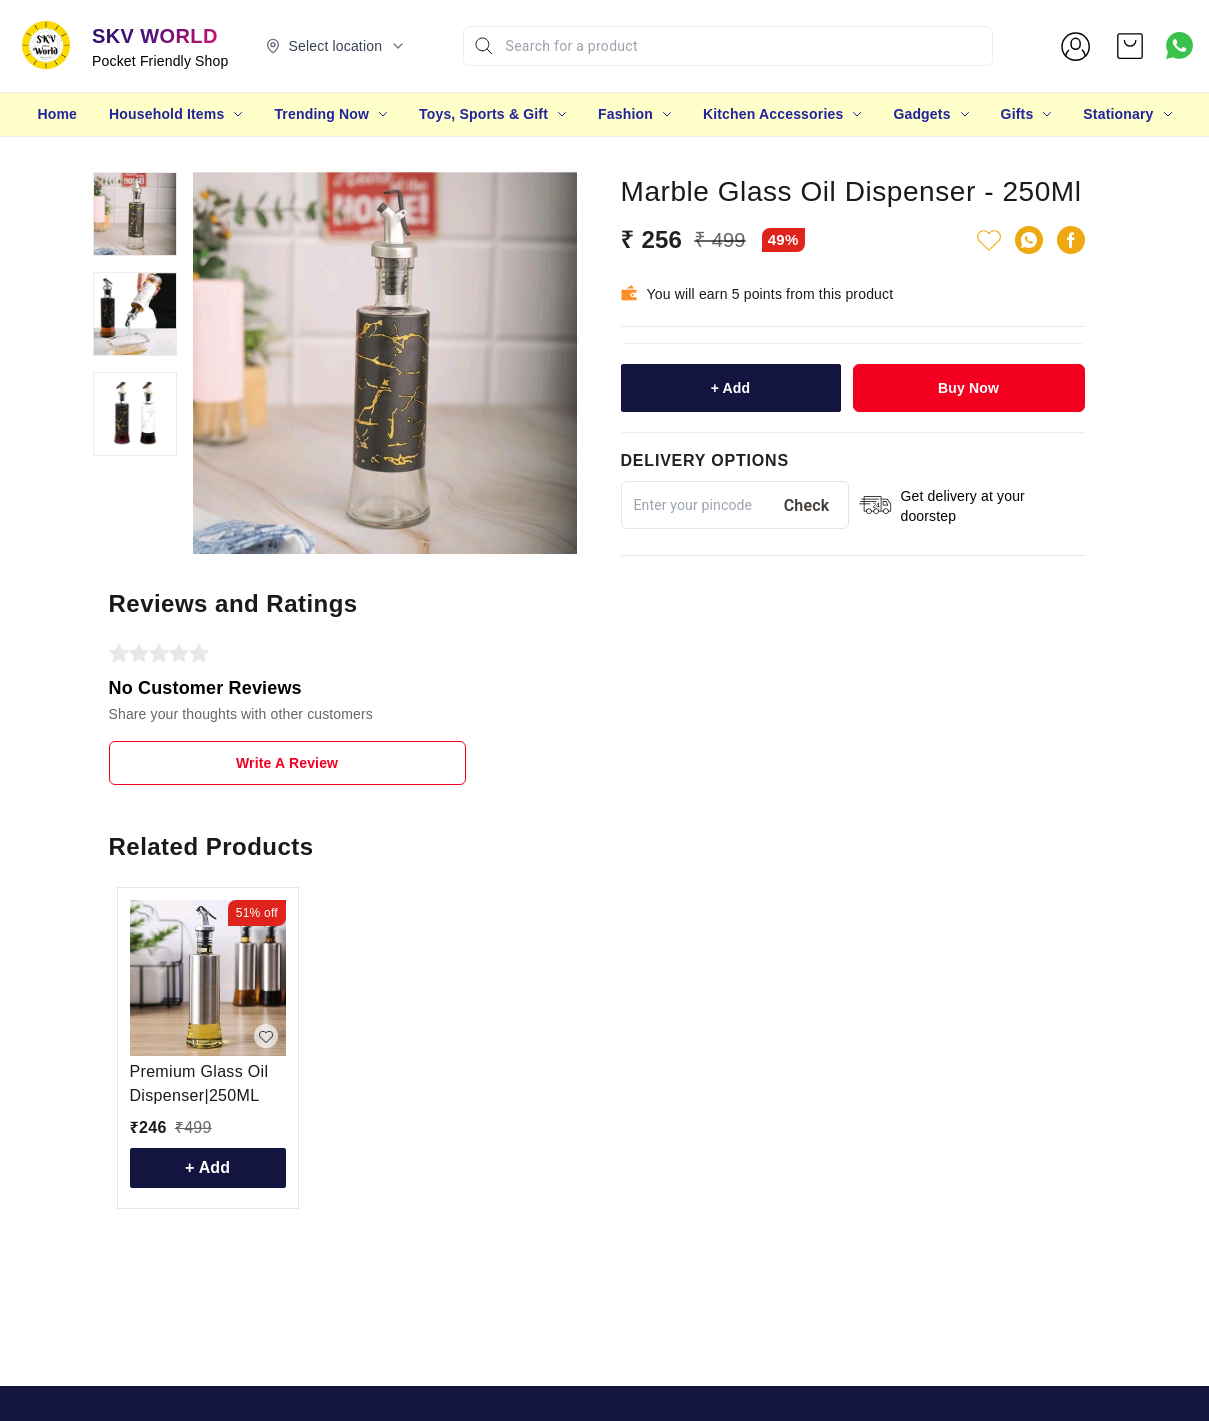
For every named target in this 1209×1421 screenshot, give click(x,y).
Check (807, 505)
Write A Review (287, 763)
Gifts (1017, 114)
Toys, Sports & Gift (483, 114)
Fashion (625, 114)
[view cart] (1130, 46)
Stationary (1118, 114)
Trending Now (321, 114)
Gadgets (921, 114)
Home (57, 114)
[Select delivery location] (336, 46)
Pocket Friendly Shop (160, 61)
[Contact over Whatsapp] (1179, 45)
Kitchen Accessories (773, 114)
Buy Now (968, 388)
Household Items (166, 114)
